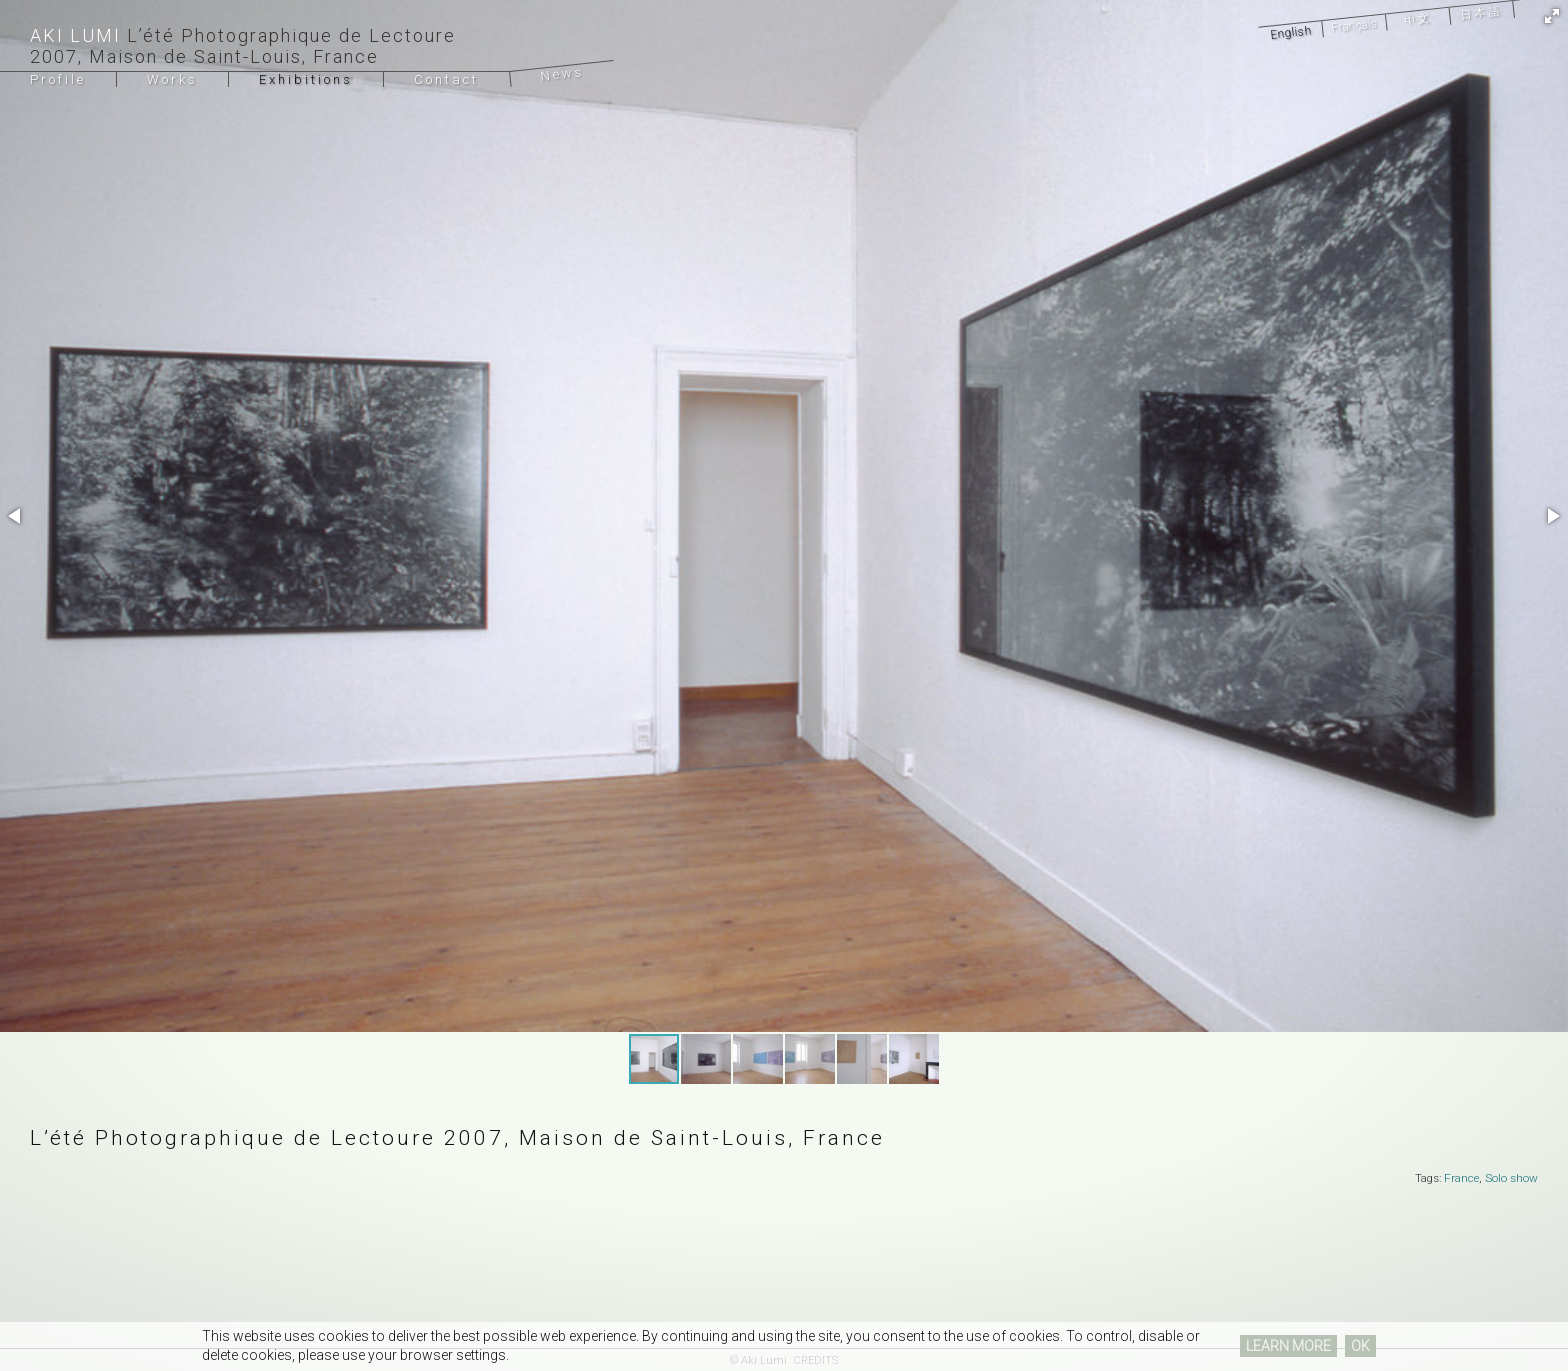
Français (1353, 25)
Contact (446, 79)
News (562, 74)
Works (172, 79)
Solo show (1511, 1178)
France (1461, 1178)
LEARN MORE (1288, 1346)
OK (1360, 1346)
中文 (1417, 20)
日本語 (1481, 12)
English (1290, 32)
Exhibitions (306, 79)
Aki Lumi (75, 35)
